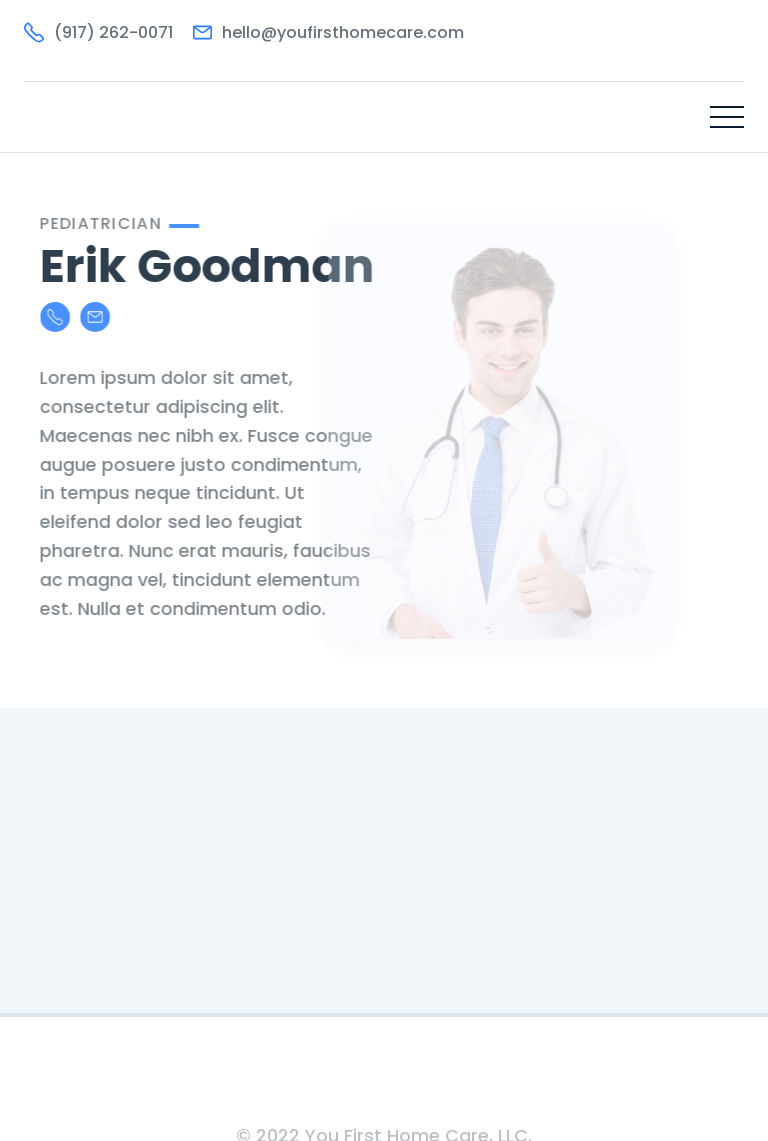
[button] (727, 117)
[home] (94, 117)
